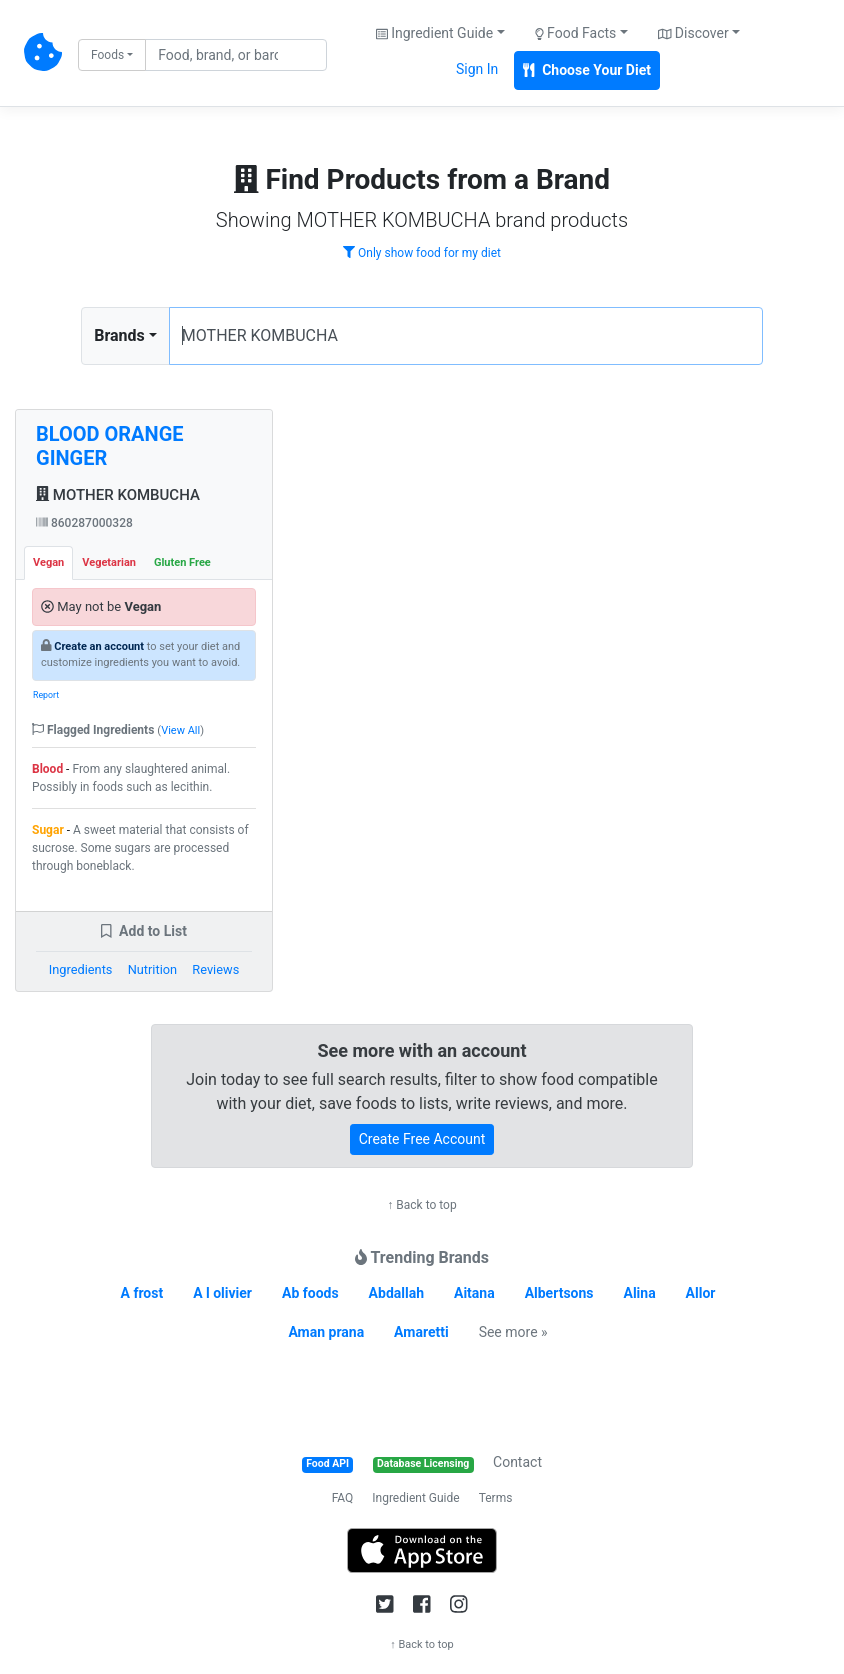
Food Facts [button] (576, 33)
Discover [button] (693, 33)
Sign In (477, 69)
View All (180, 730)
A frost (142, 1293)
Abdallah (396, 1293)
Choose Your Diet (587, 70)
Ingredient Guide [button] (434, 33)
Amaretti (421, 1332)
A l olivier (222, 1293)
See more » (513, 1332)
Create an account (99, 646)
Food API (327, 1463)
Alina (639, 1293)
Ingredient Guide (415, 1498)
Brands (119, 335)
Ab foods (310, 1293)
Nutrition (152, 969)
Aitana (474, 1293)
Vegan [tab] (48, 562)
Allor (701, 1293)
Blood (47, 769)
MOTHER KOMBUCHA (118, 495)
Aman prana (326, 1332)
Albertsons (559, 1293)
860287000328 (84, 523)
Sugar (48, 830)
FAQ (343, 1498)
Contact (517, 1462)
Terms (496, 1498)
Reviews (215, 969)
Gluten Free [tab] (182, 562)
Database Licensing (423, 1463)
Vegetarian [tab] (109, 562)
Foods (107, 55)
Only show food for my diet (422, 253)
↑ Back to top (421, 1205)
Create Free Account (422, 1139)
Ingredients (81, 969)
